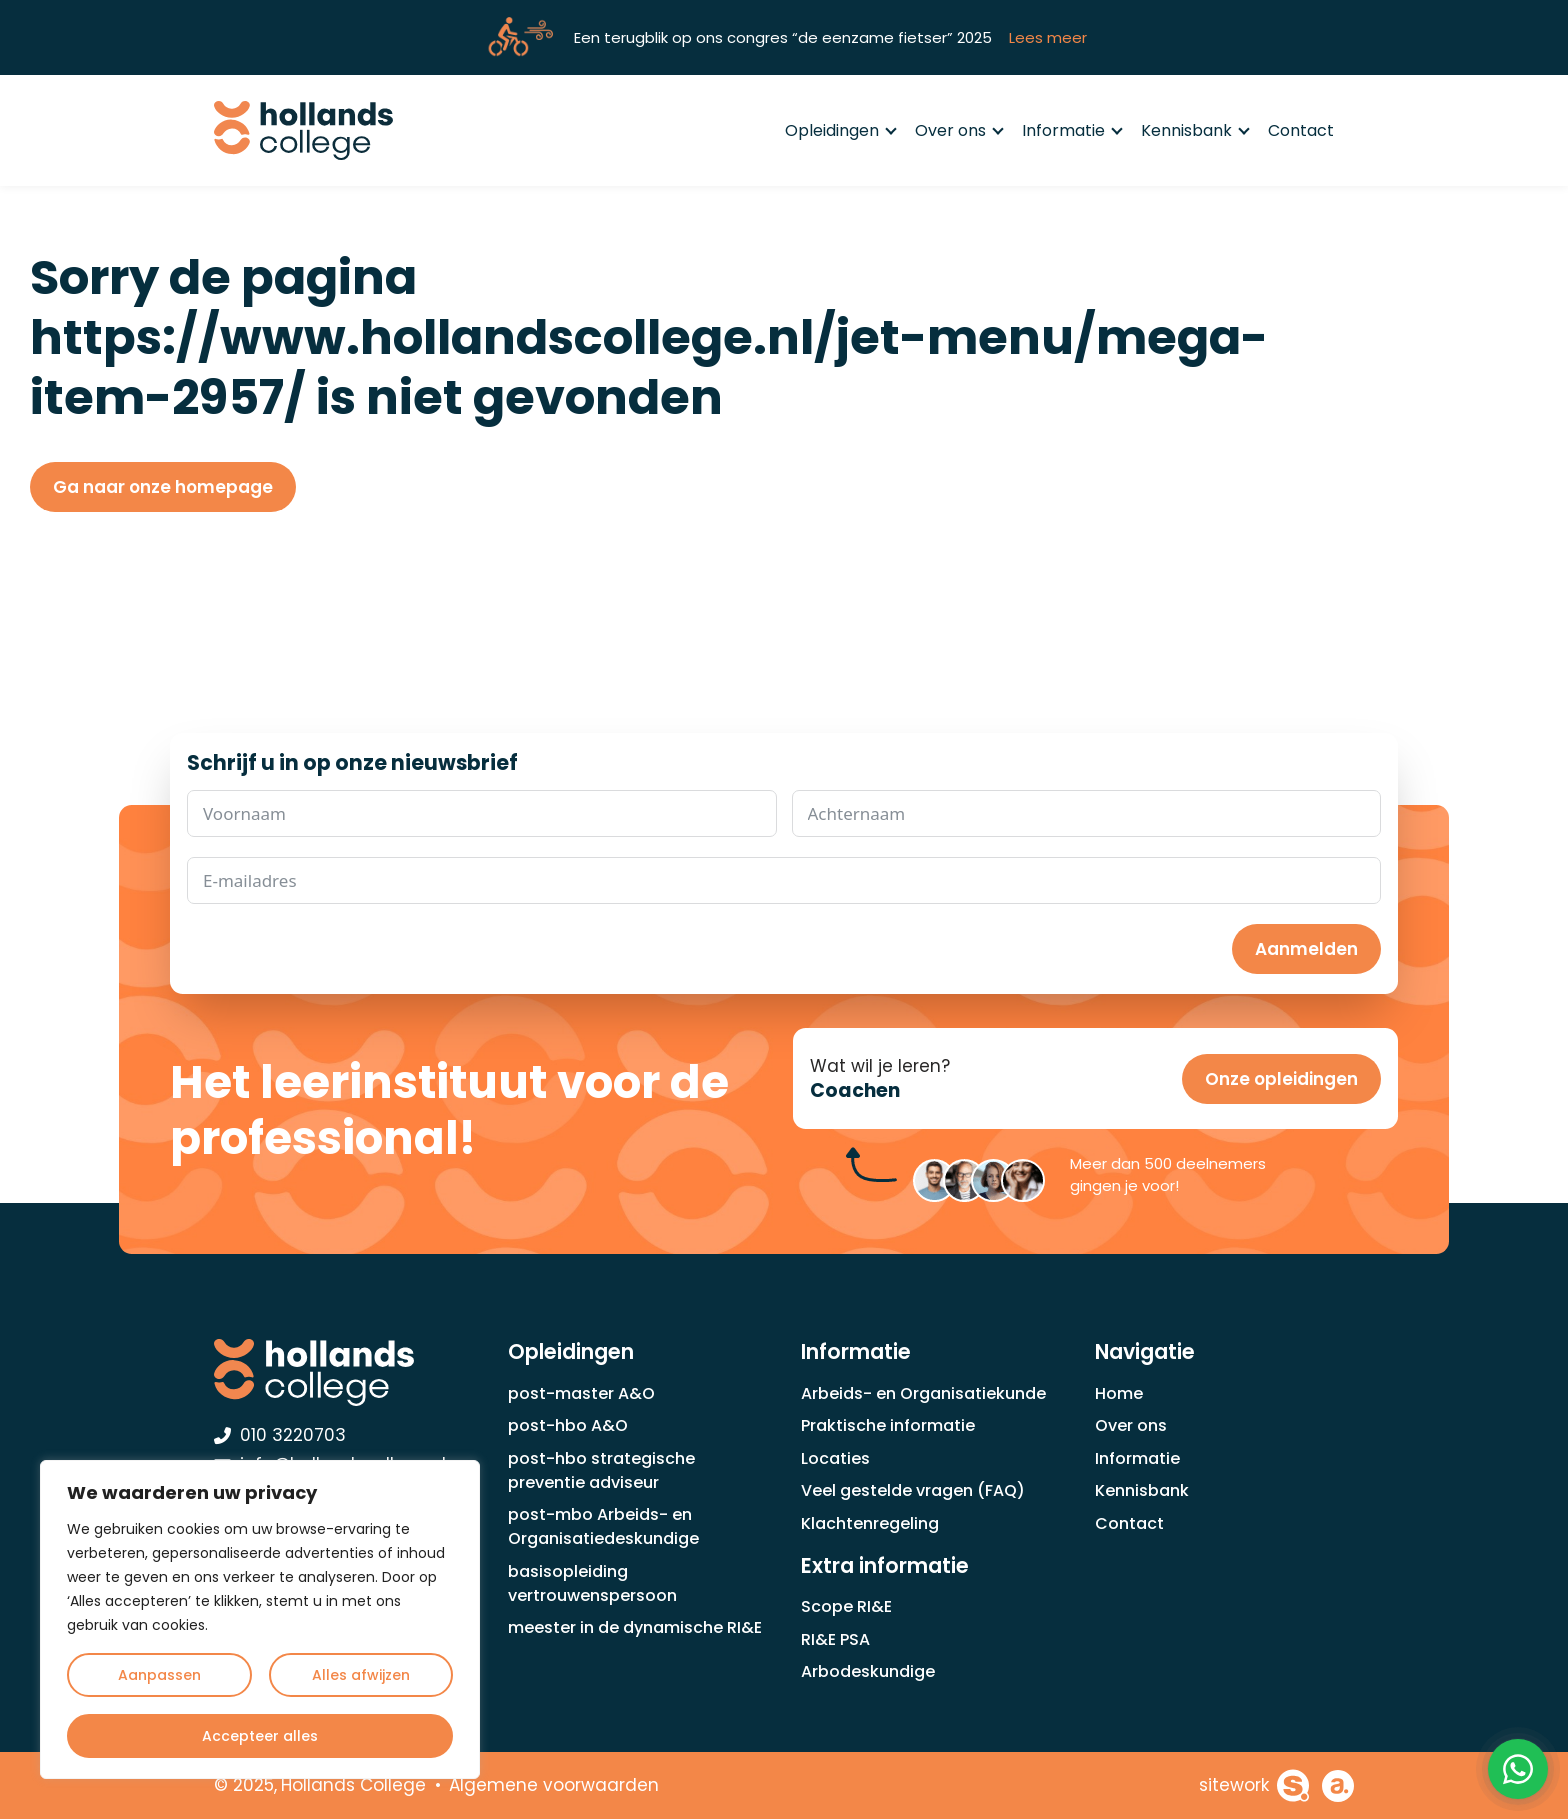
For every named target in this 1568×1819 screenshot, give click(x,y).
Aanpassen (159, 1675)
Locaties (835, 1458)
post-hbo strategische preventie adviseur (601, 1470)
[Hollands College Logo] (344, 1372)
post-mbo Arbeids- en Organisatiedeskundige (603, 1526)
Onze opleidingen (1281, 1079)
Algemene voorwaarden (554, 1785)
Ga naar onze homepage (163, 487)
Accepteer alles (260, 1736)
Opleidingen (840, 130)
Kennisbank (1194, 130)
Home (1119, 1393)
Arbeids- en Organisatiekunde (923, 1393)
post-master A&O (581, 1393)
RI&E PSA (835, 1639)
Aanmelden (1306, 949)
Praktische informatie (888, 1425)
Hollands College (353, 1785)
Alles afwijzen (361, 1675)
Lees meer (1048, 37)
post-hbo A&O (568, 1425)
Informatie (1071, 130)
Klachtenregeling (870, 1523)
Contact (1301, 130)
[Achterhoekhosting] (1338, 1786)
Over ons (958, 130)
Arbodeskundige (868, 1671)
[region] (260, 1619)
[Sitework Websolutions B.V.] (1254, 1785)
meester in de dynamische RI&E (635, 1627)
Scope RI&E (846, 1606)
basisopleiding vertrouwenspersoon (592, 1583)
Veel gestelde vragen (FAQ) (913, 1490)
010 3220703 (280, 1435)
